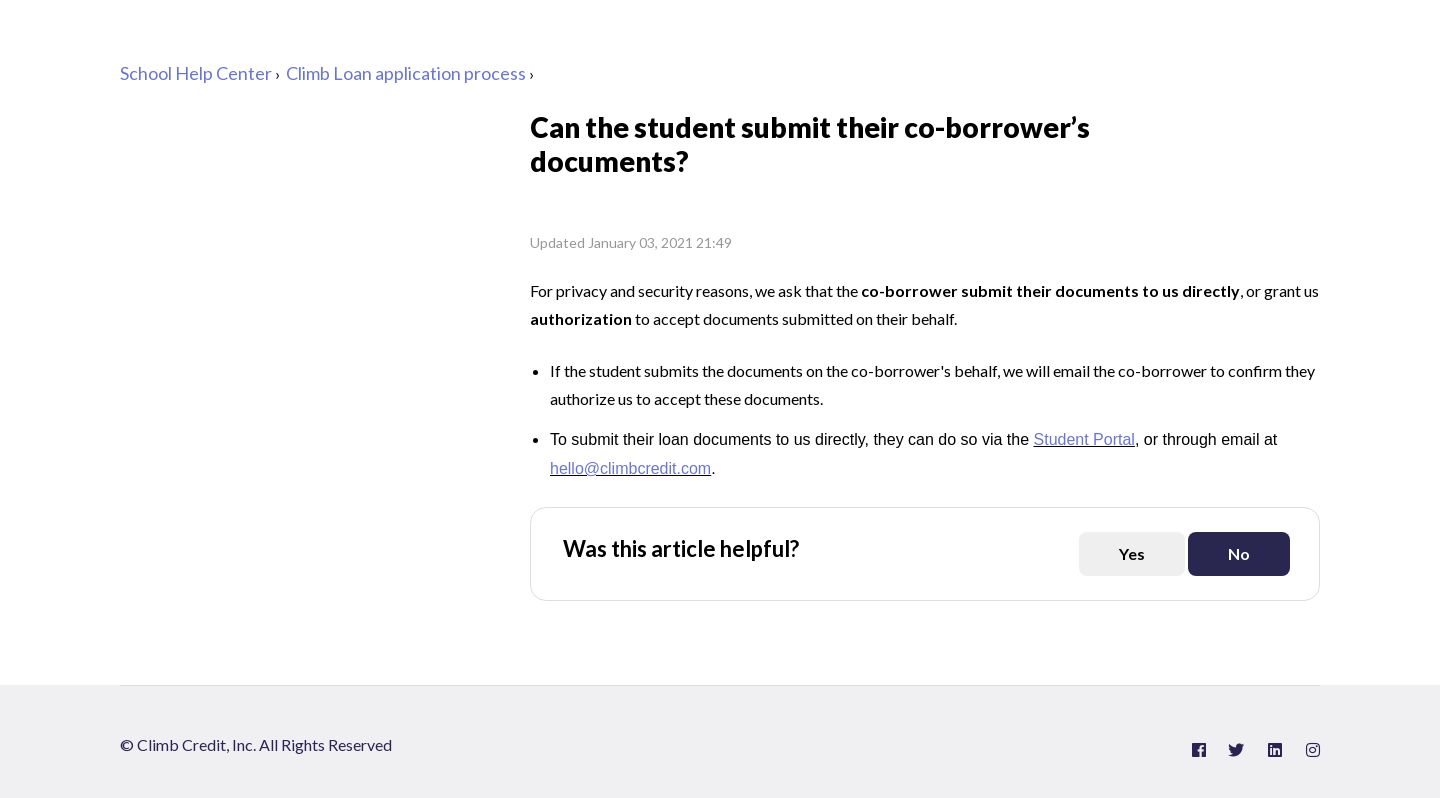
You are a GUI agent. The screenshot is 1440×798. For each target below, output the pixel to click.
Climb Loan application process (406, 73)
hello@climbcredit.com (630, 468)
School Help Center (196, 73)
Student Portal (1084, 439)
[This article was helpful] (1132, 554)
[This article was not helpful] (1239, 554)
